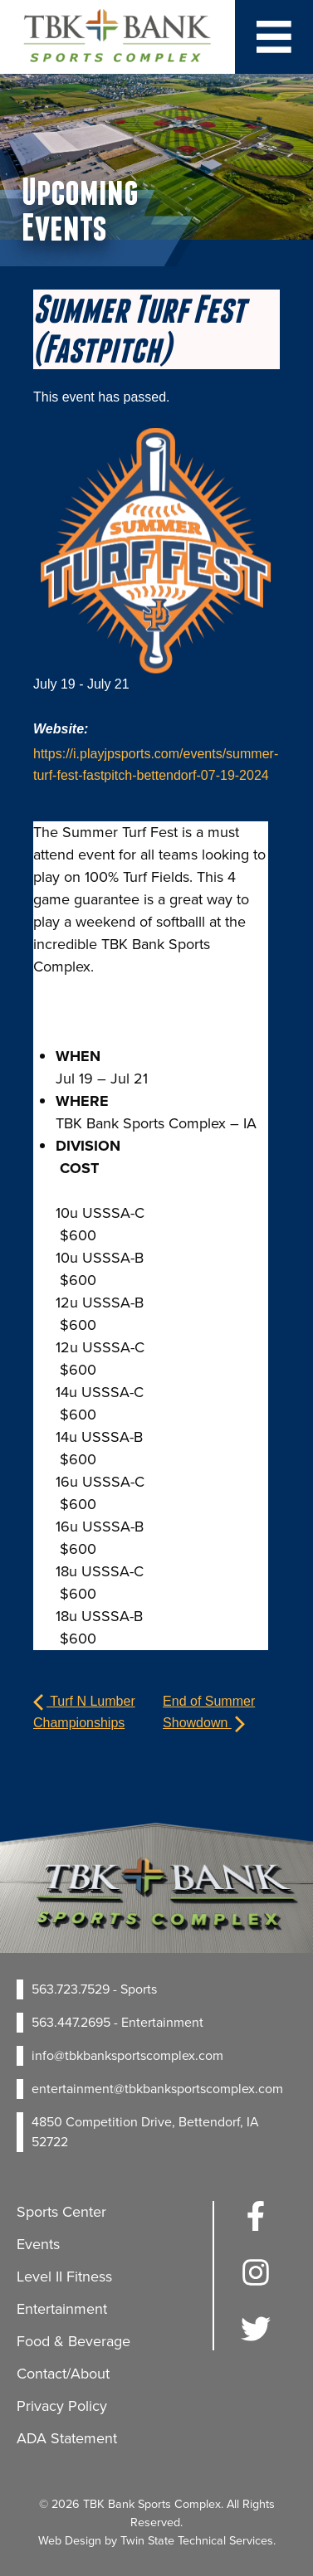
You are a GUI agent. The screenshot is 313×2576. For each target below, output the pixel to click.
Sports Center (61, 2212)
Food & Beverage (73, 2341)
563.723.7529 (71, 1989)
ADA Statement (67, 2438)
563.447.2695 (71, 2022)
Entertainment (62, 2309)
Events (38, 2244)
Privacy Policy (62, 2406)
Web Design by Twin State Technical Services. (157, 2540)
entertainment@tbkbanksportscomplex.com (157, 2088)
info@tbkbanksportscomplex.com (127, 2055)
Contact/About (63, 2373)
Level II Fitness (64, 2276)
